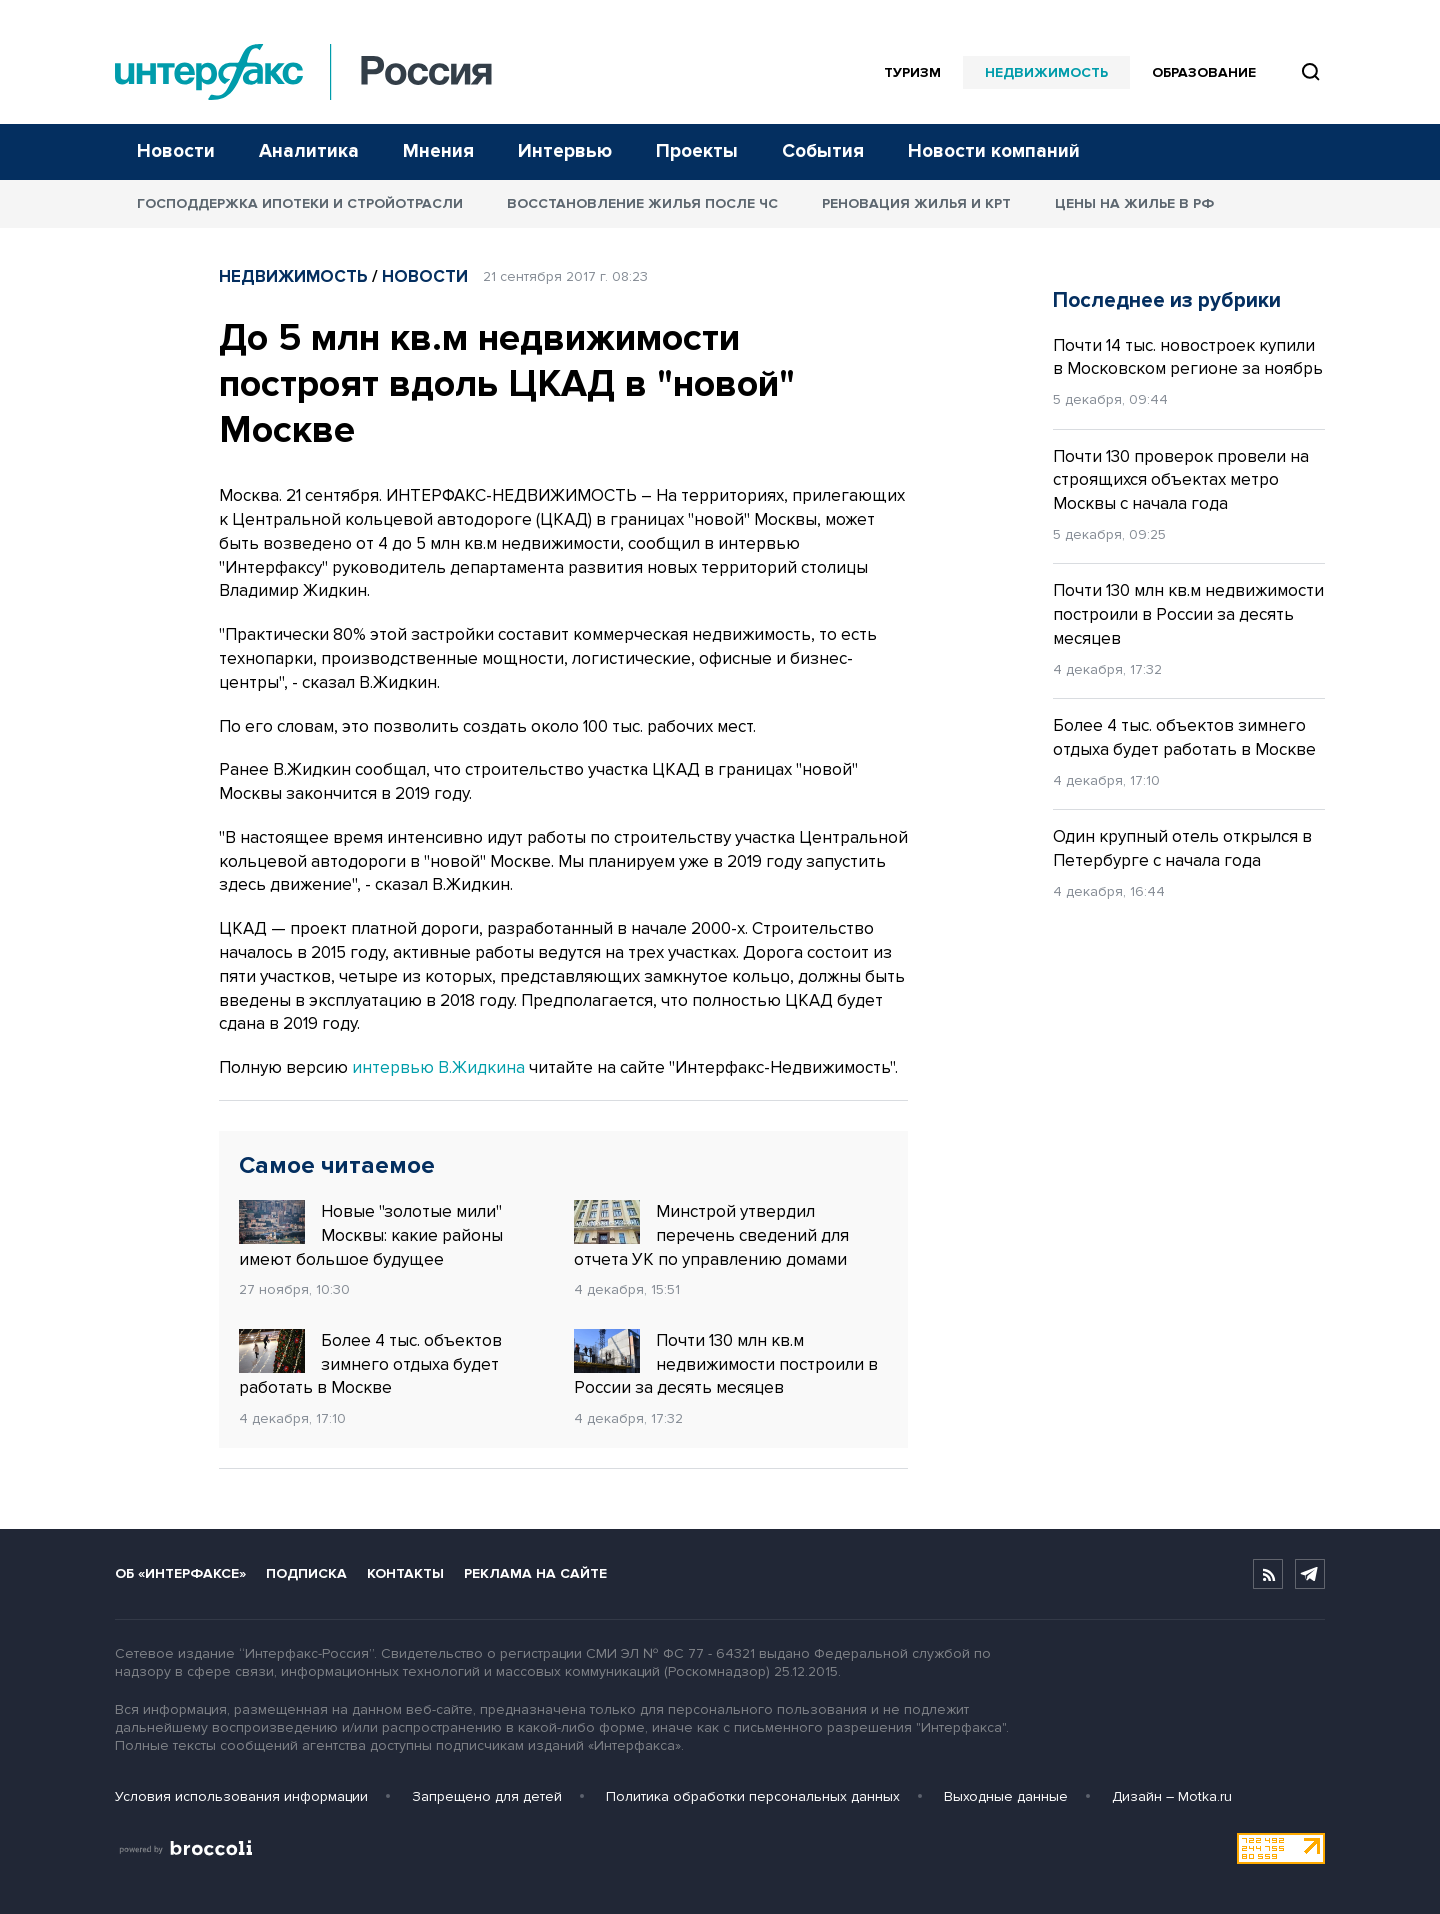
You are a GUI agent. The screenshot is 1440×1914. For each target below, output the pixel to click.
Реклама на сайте (535, 1573)
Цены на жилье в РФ (1134, 203)
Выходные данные (1006, 1796)
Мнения (438, 151)
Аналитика (309, 151)
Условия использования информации (241, 1796)
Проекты (697, 151)
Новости (176, 151)
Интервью (565, 151)
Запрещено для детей (487, 1796)
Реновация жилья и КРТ (916, 203)
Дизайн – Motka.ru (1172, 1796)
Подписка (306, 1573)
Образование (1204, 72)
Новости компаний (994, 151)
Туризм (912, 72)
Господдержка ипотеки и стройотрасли (300, 203)
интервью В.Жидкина (438, 1067)
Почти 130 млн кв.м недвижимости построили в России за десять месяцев (726, 1364)
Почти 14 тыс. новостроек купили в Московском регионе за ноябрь (1188, 357)
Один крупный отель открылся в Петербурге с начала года (1182, 848)
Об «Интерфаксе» (180, 1573)
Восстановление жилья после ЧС (642, 203)
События (823, 151)
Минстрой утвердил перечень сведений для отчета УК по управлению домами (711, 1235)
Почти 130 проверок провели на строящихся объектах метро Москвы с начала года (1181, 480)
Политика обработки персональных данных (753, 1796)
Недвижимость (1046, 72)
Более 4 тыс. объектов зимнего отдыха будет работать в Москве (370, 1364)
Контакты (405, 1573)
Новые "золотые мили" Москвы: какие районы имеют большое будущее (371, 1235)
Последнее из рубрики (1167, 300)
